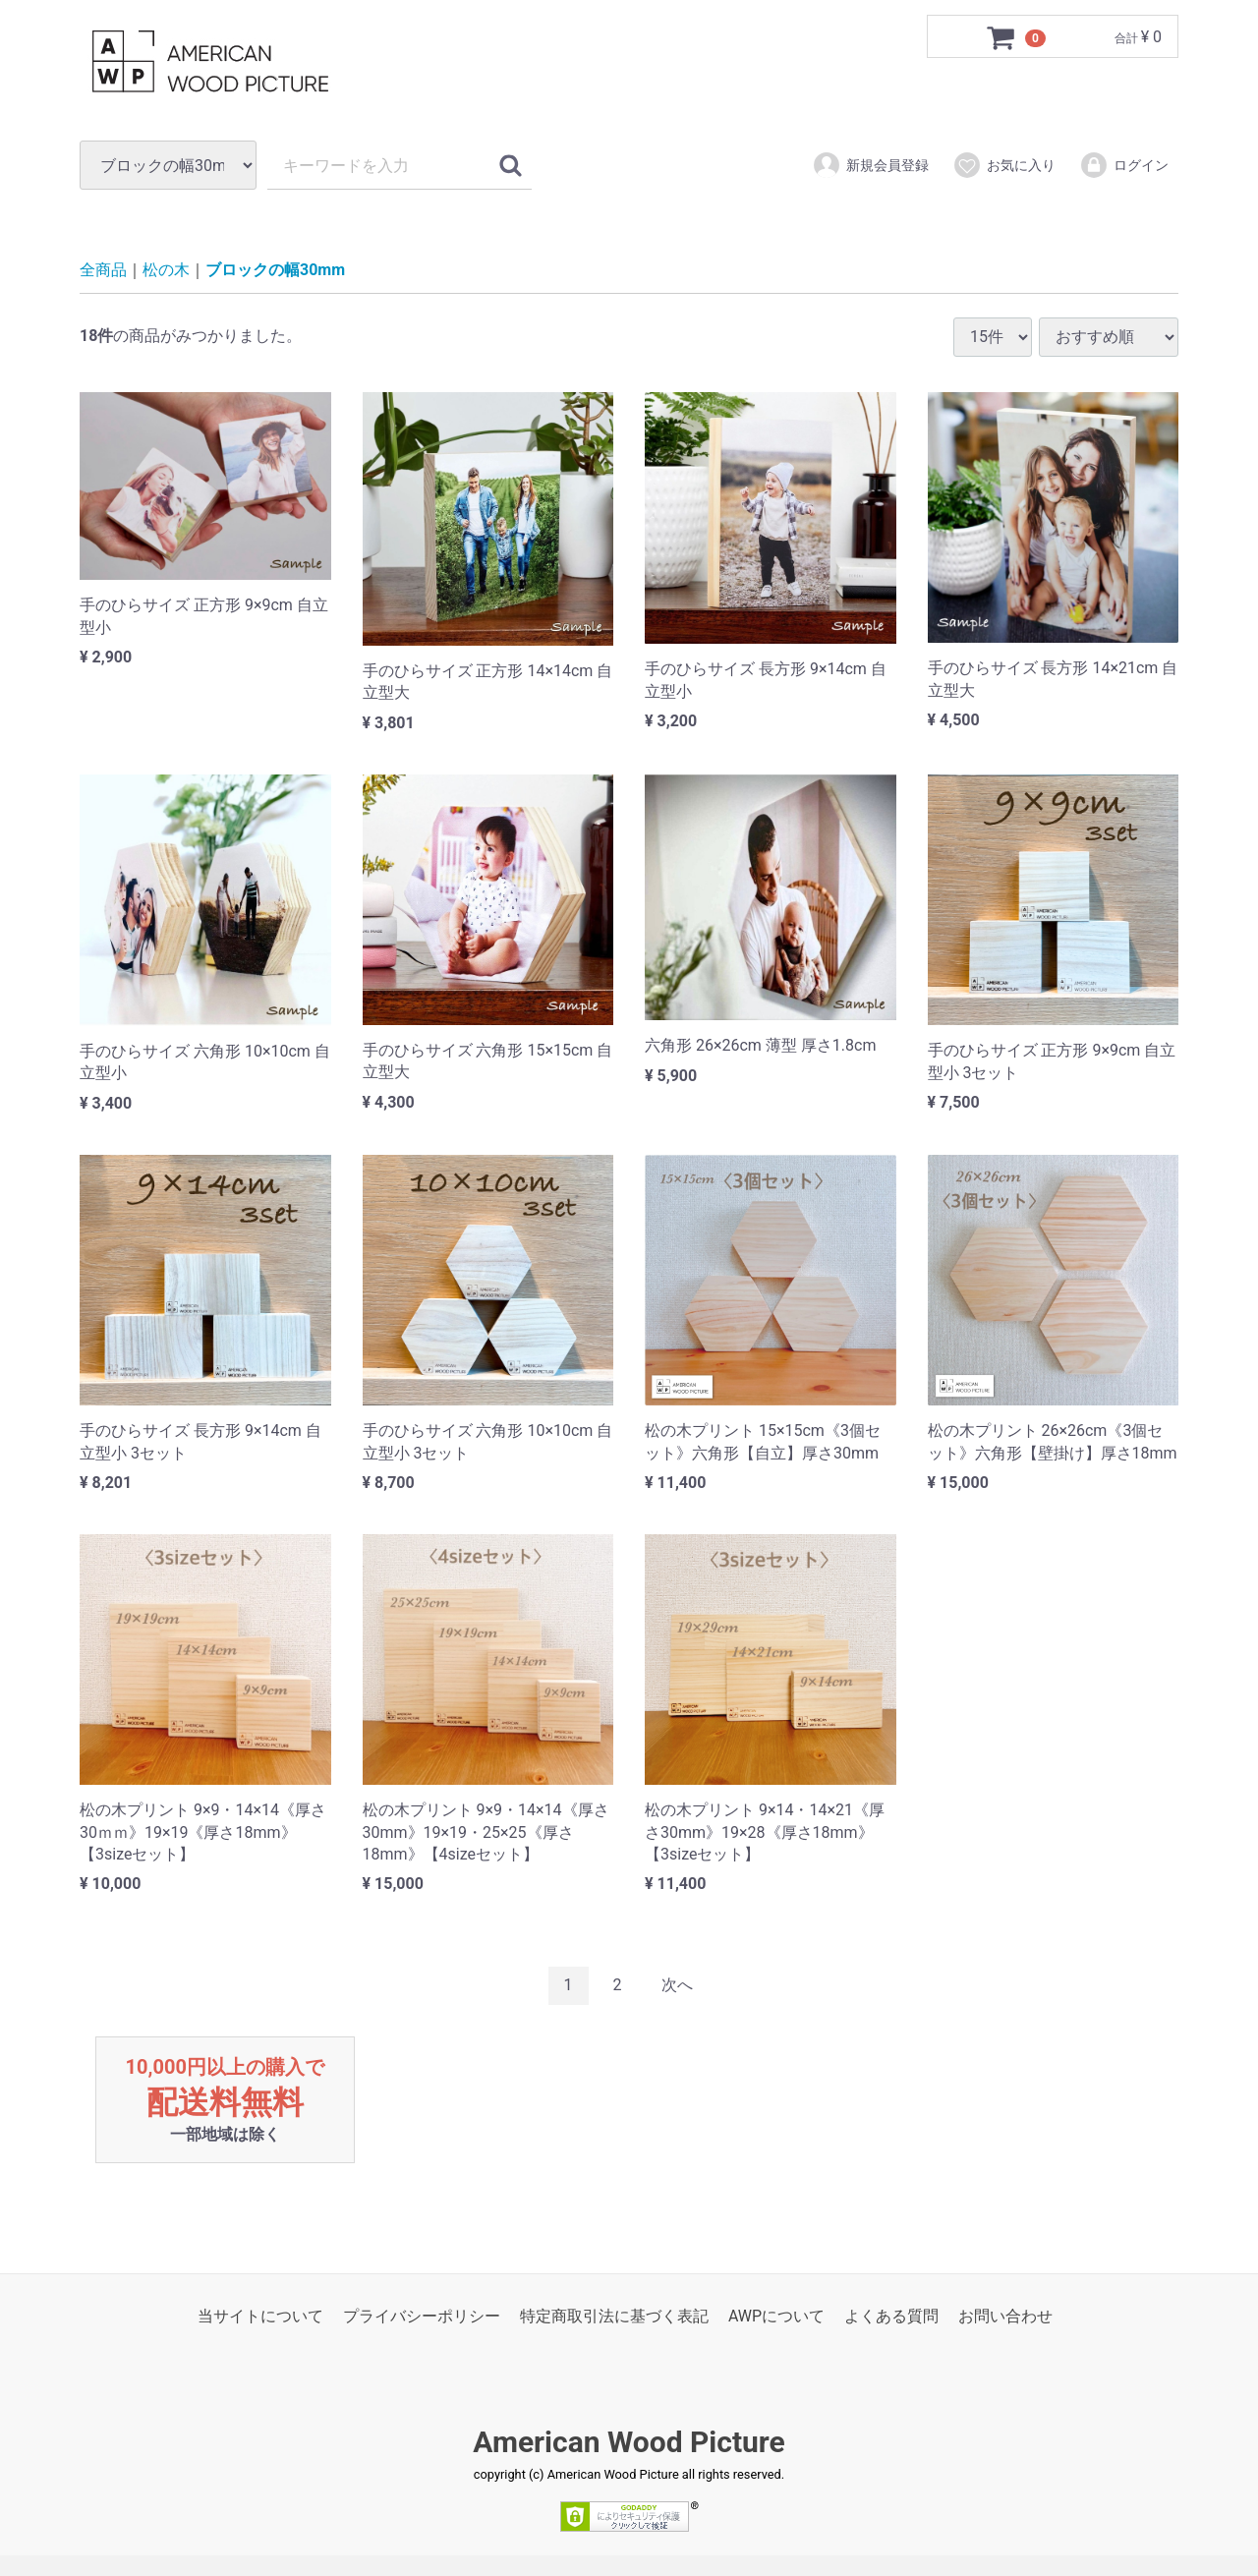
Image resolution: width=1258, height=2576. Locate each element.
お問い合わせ (1005, 2316)
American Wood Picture (629, 2443)
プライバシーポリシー (421, 2316)
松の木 (166, 270)
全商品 (103, 270)
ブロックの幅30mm (275, 270)
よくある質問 (891, 2316)
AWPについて (776, 2316)
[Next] (677, 1986)
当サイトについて (260, 2316)
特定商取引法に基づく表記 (614, 2316)
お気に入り (1004, 165)
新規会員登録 (870, 165)
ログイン (1124, 165)
